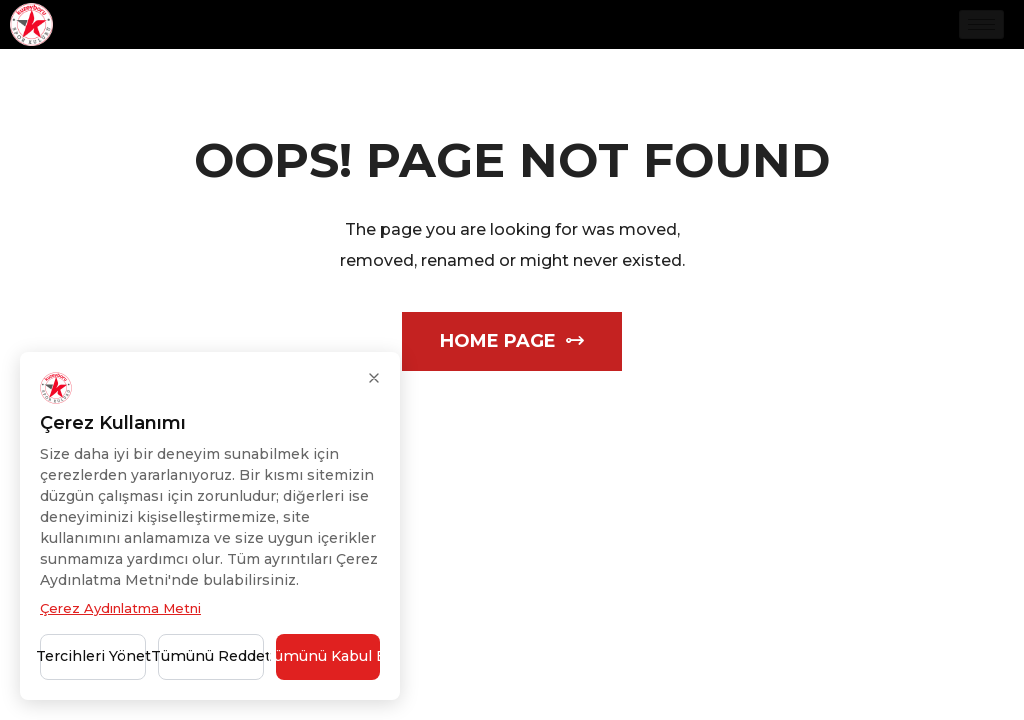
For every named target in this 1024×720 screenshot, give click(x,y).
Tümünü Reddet (211, 656)
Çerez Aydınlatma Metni (120, 608)
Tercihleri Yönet (93, 656)
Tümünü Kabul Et (328, 656)
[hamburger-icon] (981, 24)
